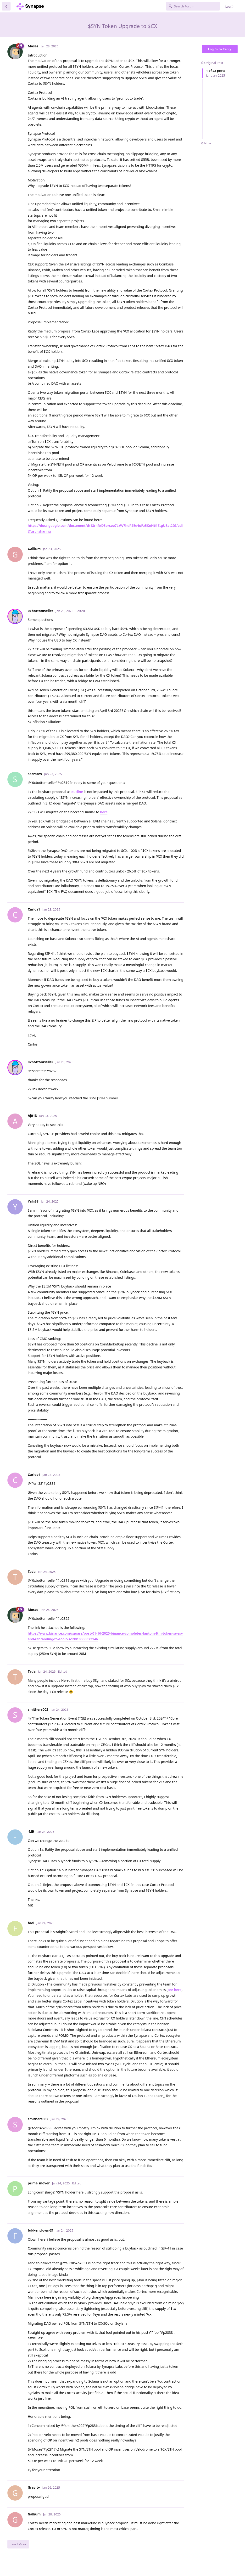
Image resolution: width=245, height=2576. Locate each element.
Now (206, 143)
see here (174, 1989)
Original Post (212, 63)
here (103, 812)
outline (77, 791)
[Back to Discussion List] (6, 6)
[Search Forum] (193, 6)
